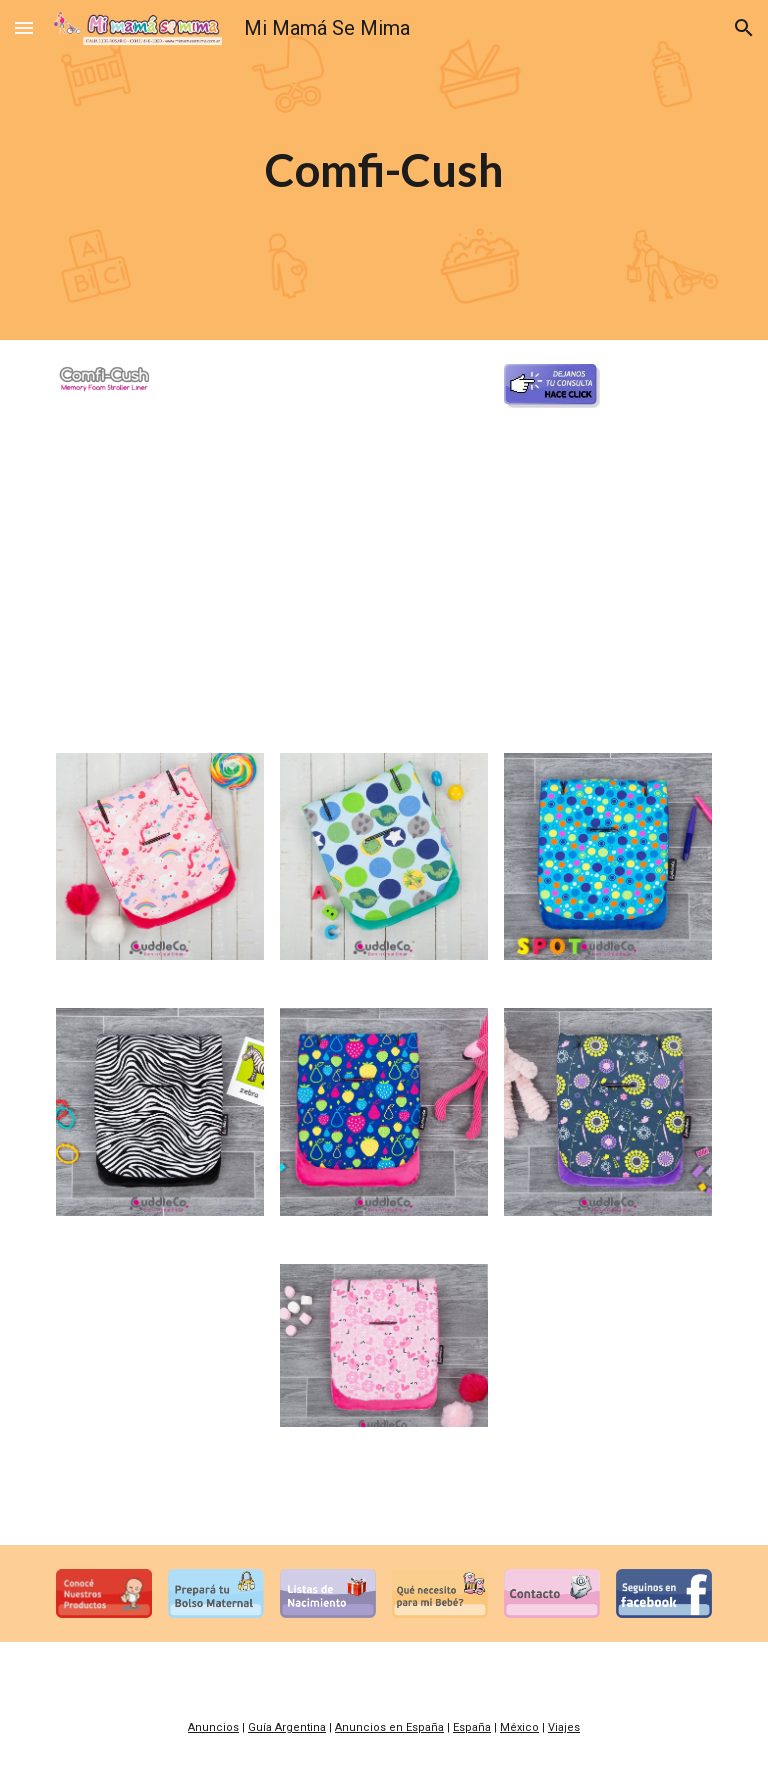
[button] (24, 27)
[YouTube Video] (383, 616)
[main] (383, 170)
